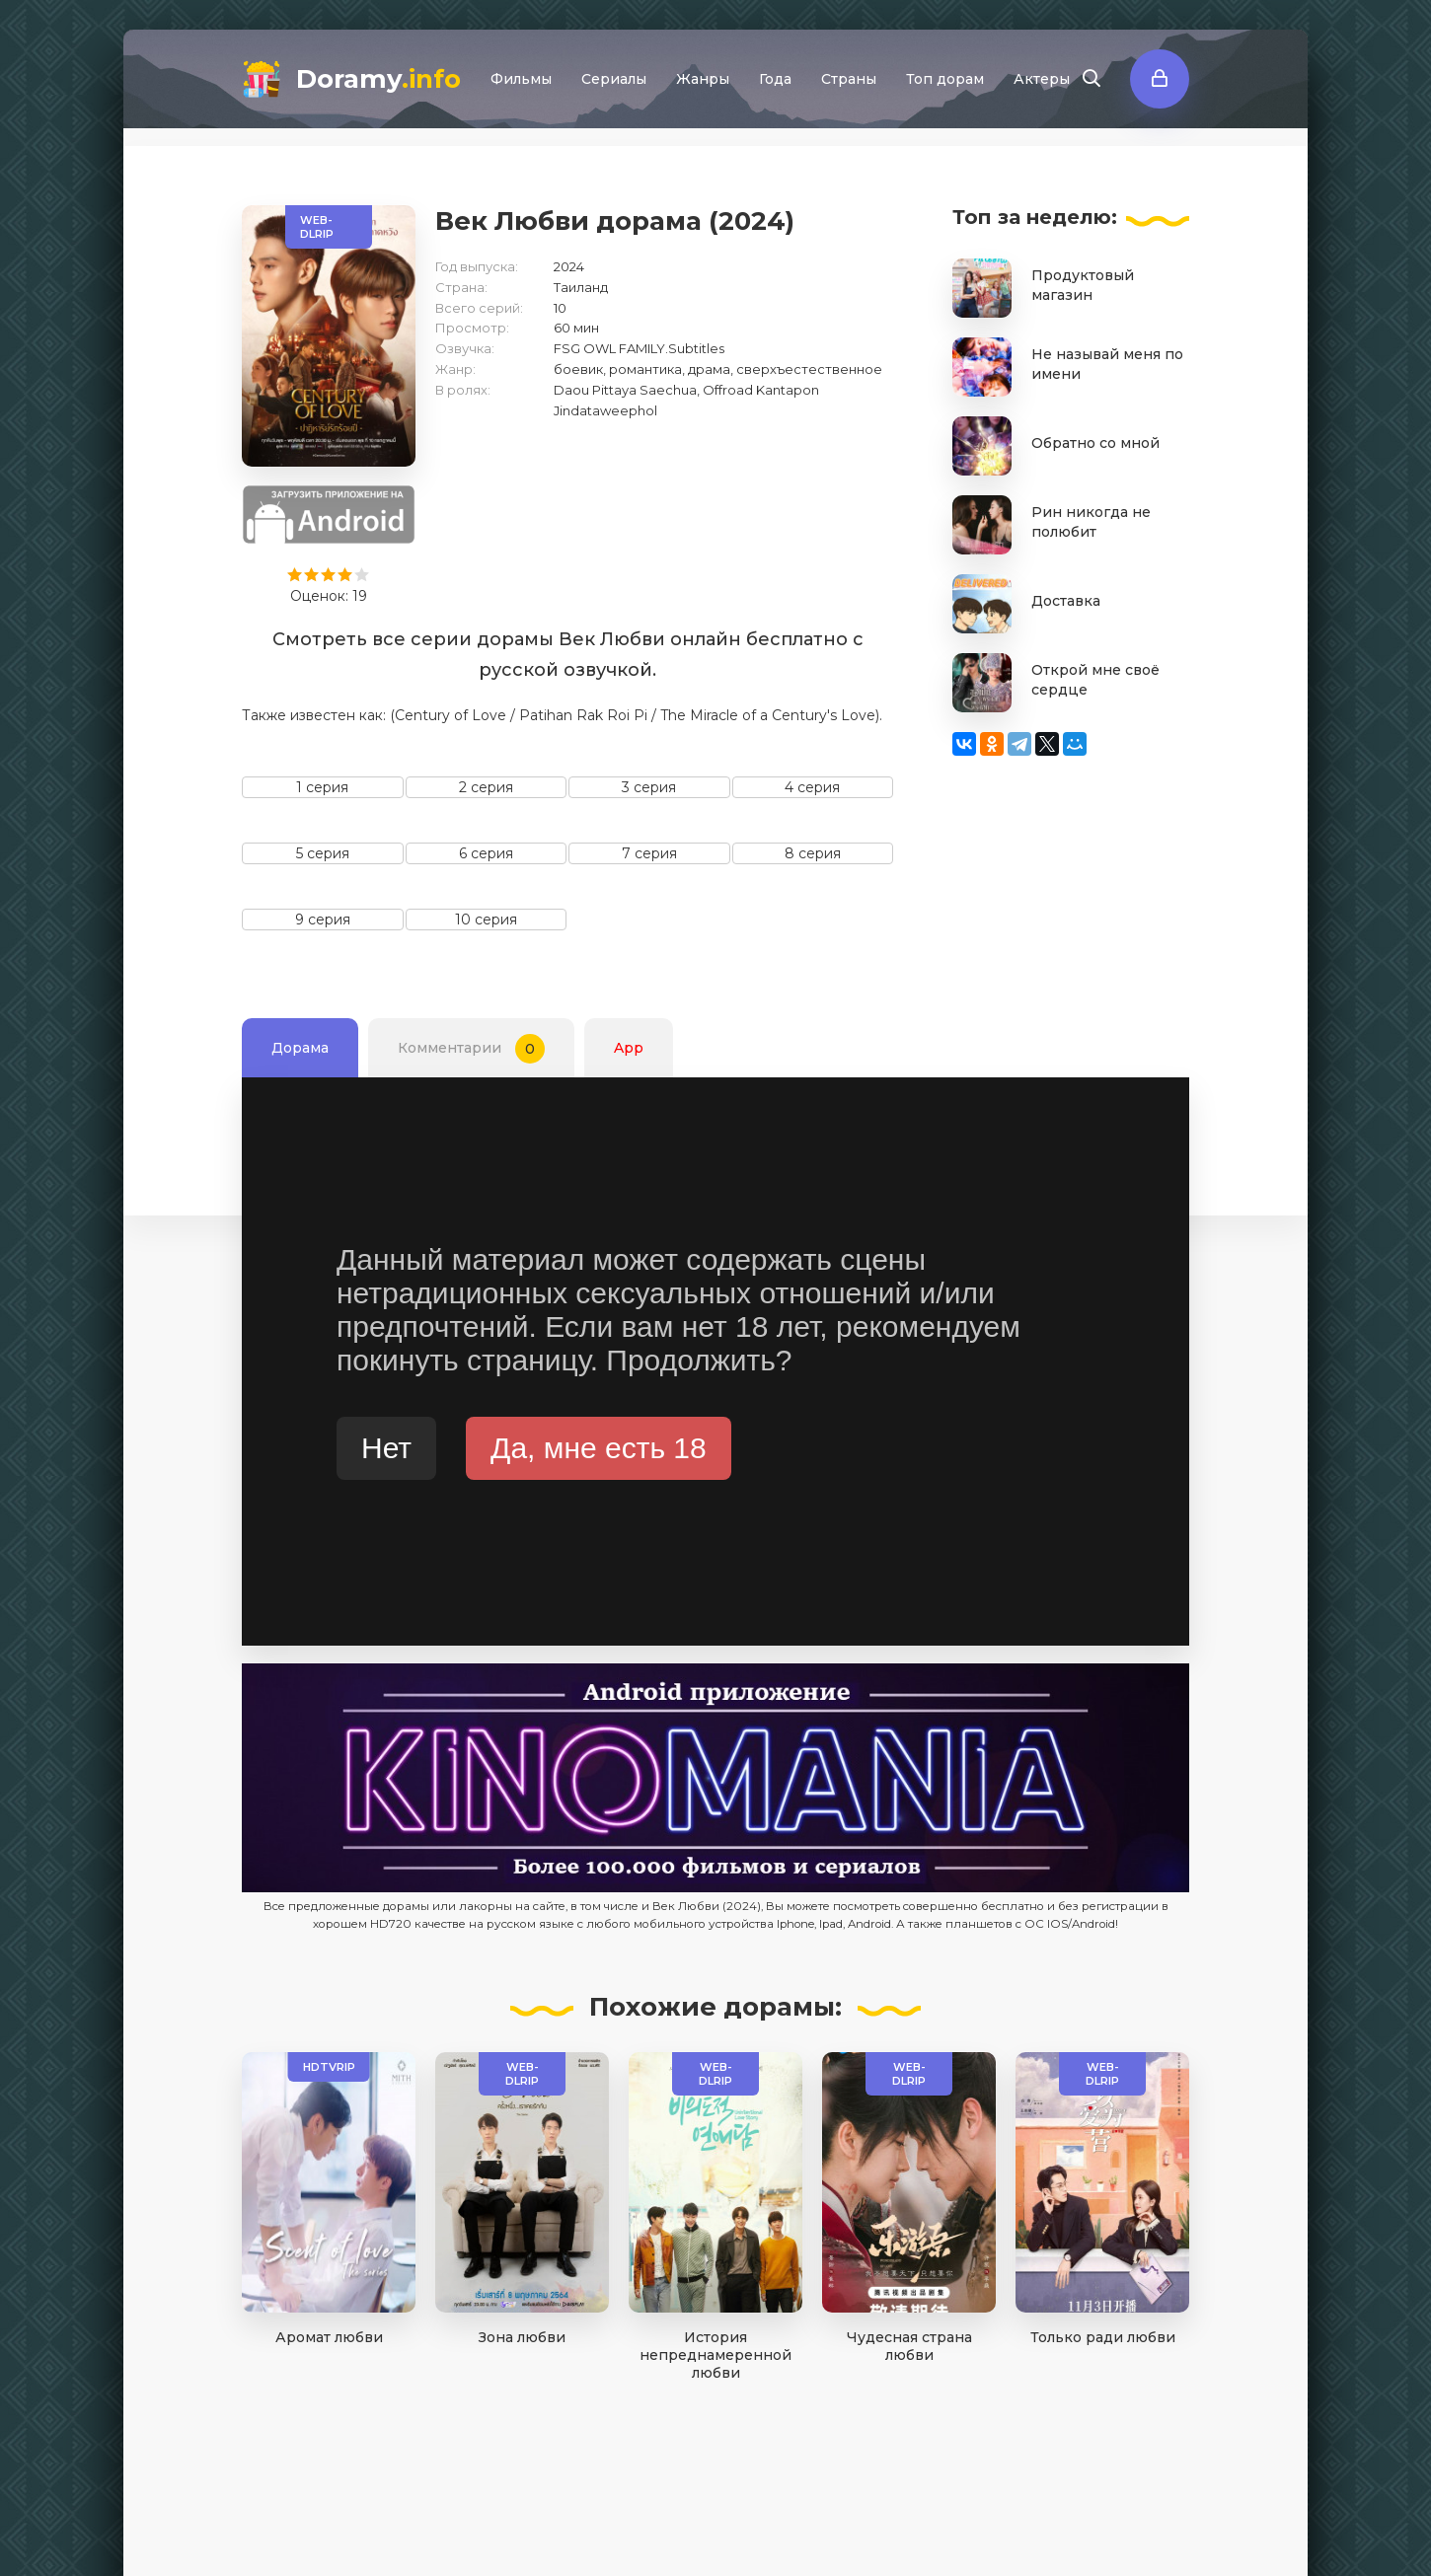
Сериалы (613, 79)
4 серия (812, 787)
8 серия (813, 853)
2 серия (486, 787)
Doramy (378, 79)
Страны (848, 79)
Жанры (702, 79)
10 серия (486, 919)
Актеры (1042, 79)
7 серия (649, 853)
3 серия (649, 787)
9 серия (322, 919)
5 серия (322, 853)
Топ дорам (945, 79)
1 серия (322, 787)
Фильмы (521, 79)
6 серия (486, 853)
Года (775, 79)
